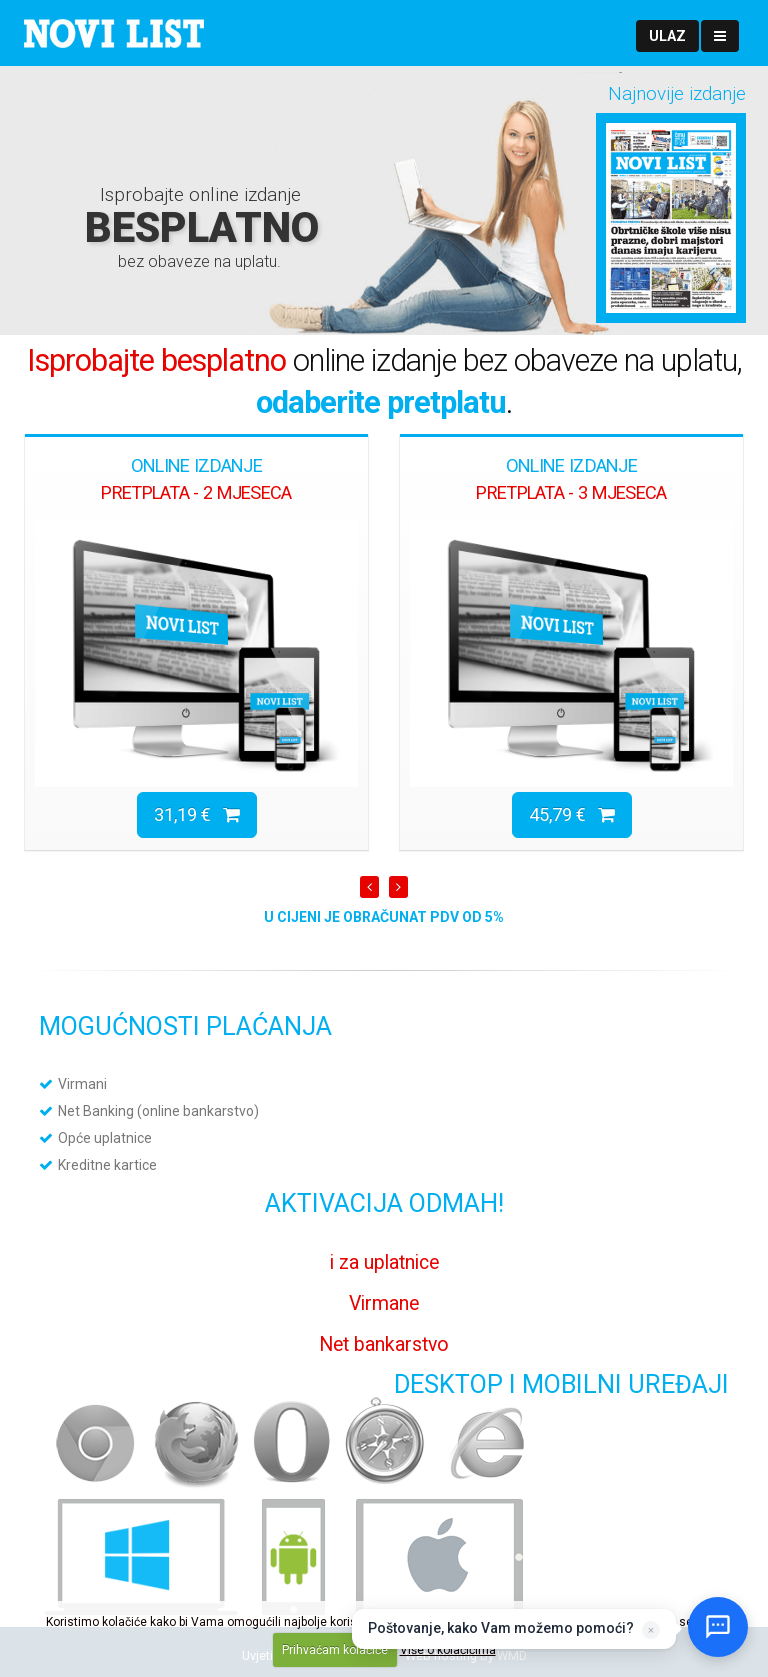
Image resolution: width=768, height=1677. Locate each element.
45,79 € (572, 814)
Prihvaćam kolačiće (335, 1650)
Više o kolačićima (448, 1650)
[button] (667, 36)
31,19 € (197, 814)
